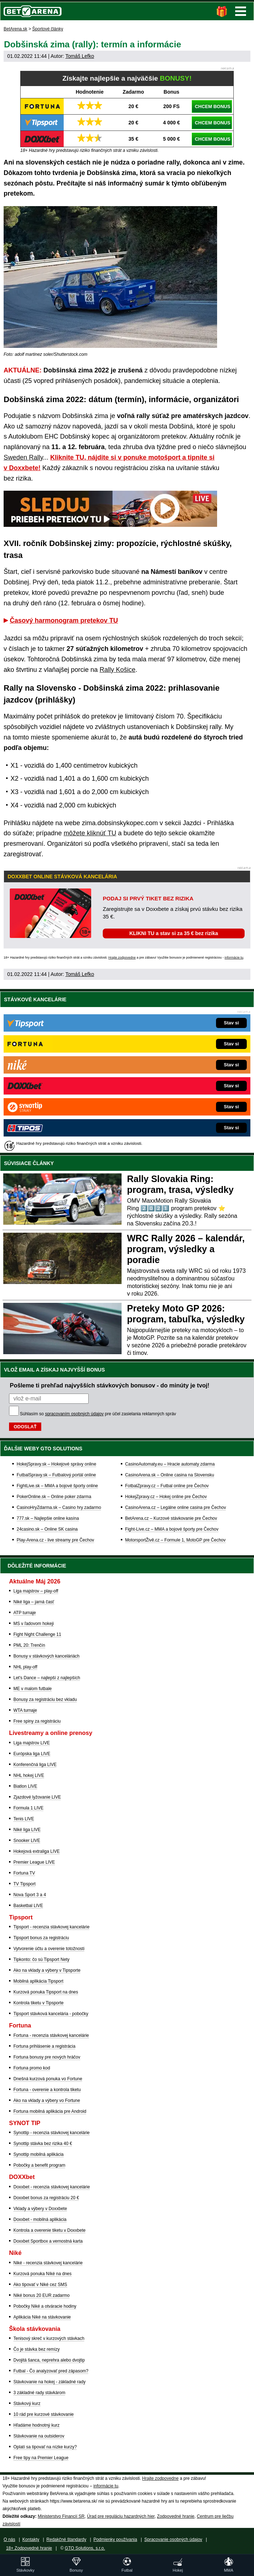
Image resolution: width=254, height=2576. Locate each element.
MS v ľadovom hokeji (33, 1623)
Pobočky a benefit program (39, 2165)
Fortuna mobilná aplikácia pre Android (49, 2111)
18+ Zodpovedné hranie (29, 2548)
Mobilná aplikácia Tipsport (38, 1981)
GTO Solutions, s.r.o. (85, 2548)
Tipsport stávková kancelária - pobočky (50, 2013)
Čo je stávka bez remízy (36, 2349)
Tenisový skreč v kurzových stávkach (48, 2338)
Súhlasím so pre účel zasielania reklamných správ (98, 1413)
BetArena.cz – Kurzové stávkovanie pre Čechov (171, 1518)
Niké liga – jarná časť (33, 1601)
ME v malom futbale (32, 1688)
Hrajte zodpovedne (122, 957)
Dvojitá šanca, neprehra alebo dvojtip (49, 2360)
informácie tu (234, 957)
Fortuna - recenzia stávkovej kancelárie (51, 2035)
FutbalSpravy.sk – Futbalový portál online (56, 1474)
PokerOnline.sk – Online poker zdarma (54, 1496)
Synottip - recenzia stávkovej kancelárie (51, 2132)
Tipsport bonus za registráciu (41, 1937)
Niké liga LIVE (27, 1829)
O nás (9, 2539)
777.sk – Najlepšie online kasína (48, 1518)
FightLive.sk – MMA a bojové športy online (57, 1485)
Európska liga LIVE (31, 1753)
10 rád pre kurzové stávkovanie (43, 2414)
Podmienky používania (115, 2539)
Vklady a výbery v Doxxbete (40, 2208)
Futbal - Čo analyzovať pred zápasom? (50, 2371)
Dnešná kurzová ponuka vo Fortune (47, 2078)
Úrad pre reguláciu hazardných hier (120, 2516)
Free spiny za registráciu (37, 1721)
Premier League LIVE (34, 1862)
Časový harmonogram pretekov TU (64, 620)
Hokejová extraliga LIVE (36, 1851)
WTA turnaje (25, 1710)
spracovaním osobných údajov (74, 1413)
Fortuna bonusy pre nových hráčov (46, 2057)
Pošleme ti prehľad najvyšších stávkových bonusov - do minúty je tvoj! (109, 1385)
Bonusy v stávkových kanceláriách (46, 1656)
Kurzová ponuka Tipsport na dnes (45, 1992)
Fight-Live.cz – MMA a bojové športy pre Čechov (172, 1529)
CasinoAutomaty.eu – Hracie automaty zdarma (170, 1464)
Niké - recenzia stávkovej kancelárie (47, 2262)
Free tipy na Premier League (40, 2457)
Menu (240, 11)
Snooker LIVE (26, 1840)
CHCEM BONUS (212, 106)
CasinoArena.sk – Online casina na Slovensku (169, 1474)
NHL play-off (25, 1666)
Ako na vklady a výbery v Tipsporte (46, 1970)
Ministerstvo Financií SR (61, 2516)
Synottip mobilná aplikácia (38, 2154)
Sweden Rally (23, 457)
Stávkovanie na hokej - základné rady (49, 2381)
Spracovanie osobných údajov (173, 2539)
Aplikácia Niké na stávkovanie (42, 2317)
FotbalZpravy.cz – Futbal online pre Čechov (167, 1485)
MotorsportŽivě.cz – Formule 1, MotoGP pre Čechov (175, 1540)
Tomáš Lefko (79, 56)
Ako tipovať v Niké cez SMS (40, 2284)
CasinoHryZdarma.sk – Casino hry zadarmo (59, 1507)
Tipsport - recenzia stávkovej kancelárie (51, 1926)
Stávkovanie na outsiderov (38, 2436)
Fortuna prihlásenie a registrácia (44, 2046)
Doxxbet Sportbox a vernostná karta (47, 2241)
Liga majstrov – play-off (35, 1591)
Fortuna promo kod (31, 2067)
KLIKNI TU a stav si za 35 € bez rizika (173, 933)
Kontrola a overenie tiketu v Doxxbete (49, 2230)
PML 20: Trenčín (29, 1645)
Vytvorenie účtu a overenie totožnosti (48, 1948)
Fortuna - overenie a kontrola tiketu (47, 2089)
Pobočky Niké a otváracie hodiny (44, 2306)
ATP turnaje (24, 1612)
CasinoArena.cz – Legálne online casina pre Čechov (175, 1507)
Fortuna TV (24, 1873)
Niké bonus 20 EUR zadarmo (41, 2295)
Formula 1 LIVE (28, 1808)
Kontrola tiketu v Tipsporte (38, 2002)
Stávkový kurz (27, 2403)
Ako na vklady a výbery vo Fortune (46, 2100)
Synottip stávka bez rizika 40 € (42, 2143)
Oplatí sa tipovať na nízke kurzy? (45, 2446)
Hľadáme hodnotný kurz (36, 2425)
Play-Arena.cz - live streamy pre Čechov (55, 1540)
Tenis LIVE (23, 1818)
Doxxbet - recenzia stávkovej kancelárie (51, 2186)
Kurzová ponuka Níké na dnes (42, 2273)
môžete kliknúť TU (90, 833)
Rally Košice (117, 669)
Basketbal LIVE (28, 1905)
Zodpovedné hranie (175, 2516)
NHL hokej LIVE (28, 1775)
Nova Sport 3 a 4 (29, 1894)
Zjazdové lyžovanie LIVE (37, 1797)
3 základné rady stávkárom (39, 2392)
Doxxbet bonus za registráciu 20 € (46, 2197)
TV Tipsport (24, 1883)
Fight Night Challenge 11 (37, 1634)
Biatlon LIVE (25, 1786)
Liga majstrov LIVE (31, 1742)
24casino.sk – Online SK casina (47, 1529)
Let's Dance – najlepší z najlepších (46, 1677)
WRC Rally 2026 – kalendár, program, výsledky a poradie (186, 1249)
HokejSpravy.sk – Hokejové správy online (56, 1464)
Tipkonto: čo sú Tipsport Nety (41, 1959)
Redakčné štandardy (66, 2539)
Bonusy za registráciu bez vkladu (45, 1699)
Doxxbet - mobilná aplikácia (40, 2219)
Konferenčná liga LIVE (34, 1764)
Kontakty (30, 2539)
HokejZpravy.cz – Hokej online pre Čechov (166, 1496)
